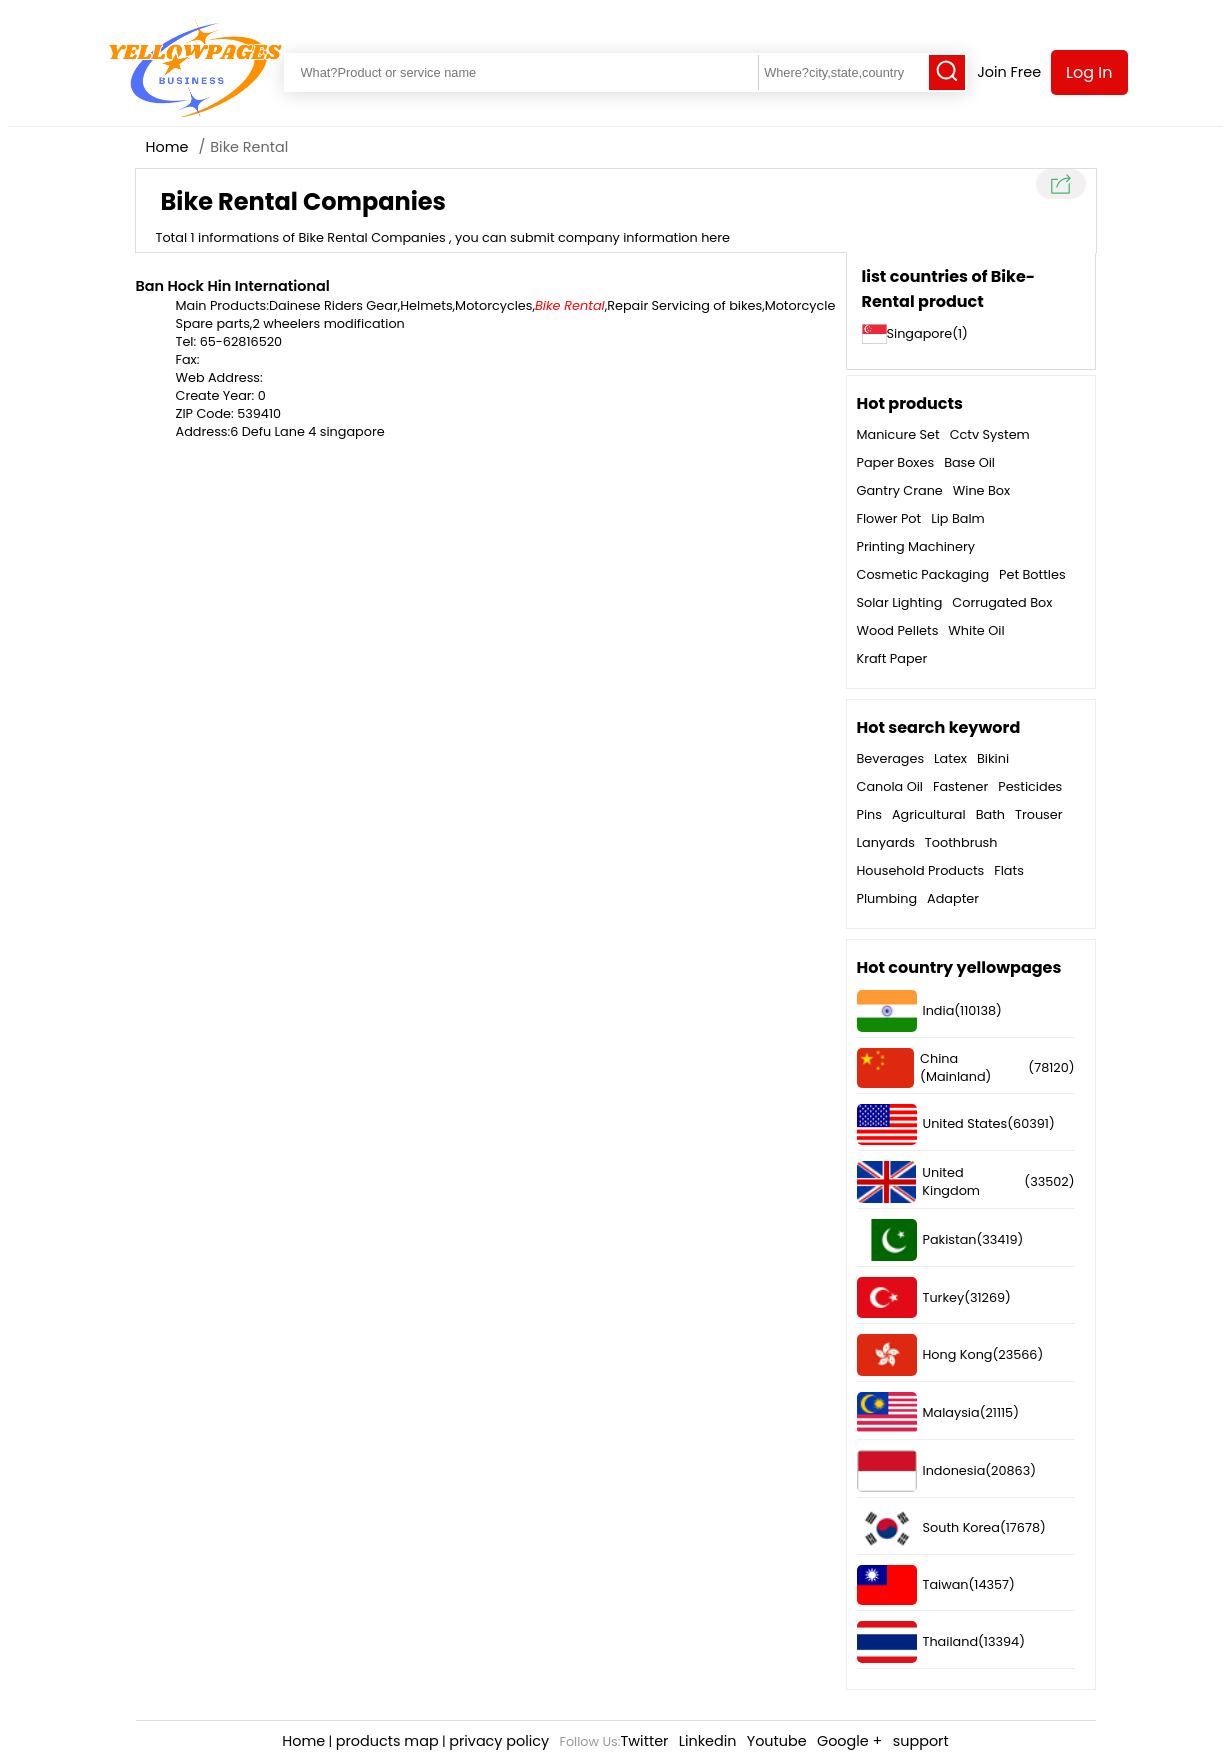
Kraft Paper (892, 658)
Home (167, 147)
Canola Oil (890, 786)
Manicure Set (898, 434)
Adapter (953, 898)
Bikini (993, 758)
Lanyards (886, 842)
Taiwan (913, 1585)
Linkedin (708, 1741)
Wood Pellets (898, 630)
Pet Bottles (1032, 574)
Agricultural (929, 814)
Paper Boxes (896, 462)
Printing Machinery (916, 546)
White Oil (976, 630)
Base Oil (969, 462)
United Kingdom (919, 1182)
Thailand (918, 1642)
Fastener (960, 786)
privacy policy (499, 1741)
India (906, 1011)
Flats (1009, 870)
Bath (990, 814)
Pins (869, 814)
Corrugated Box (1002, 602)
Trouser (1038, 814)
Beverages (891, 758)
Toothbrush (961, 842)
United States (932, 1125)
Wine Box (981, 490)
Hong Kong (925, 1355)
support (921, 1741)
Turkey (911, 1298)
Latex (950, 758)
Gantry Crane (900, 490)
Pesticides (1030, 786)
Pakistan (917, 1240)
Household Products (921, 870)
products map (387, 1741)
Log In (1089, 72)
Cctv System (990, 434)
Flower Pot (889, 518)
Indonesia (921, 1471)
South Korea (928, 1529)
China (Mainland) (924, 1068)
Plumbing (887, 898)
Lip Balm (958, 518)
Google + (849, 1741)
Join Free (1009, 72)
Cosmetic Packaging (923, 574)
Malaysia (918, 1413)
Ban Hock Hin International (233, 286)
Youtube (777, 1741)
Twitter (645, 1741)
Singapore (920, 333)
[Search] (947, 72)
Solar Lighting (900, 602)
